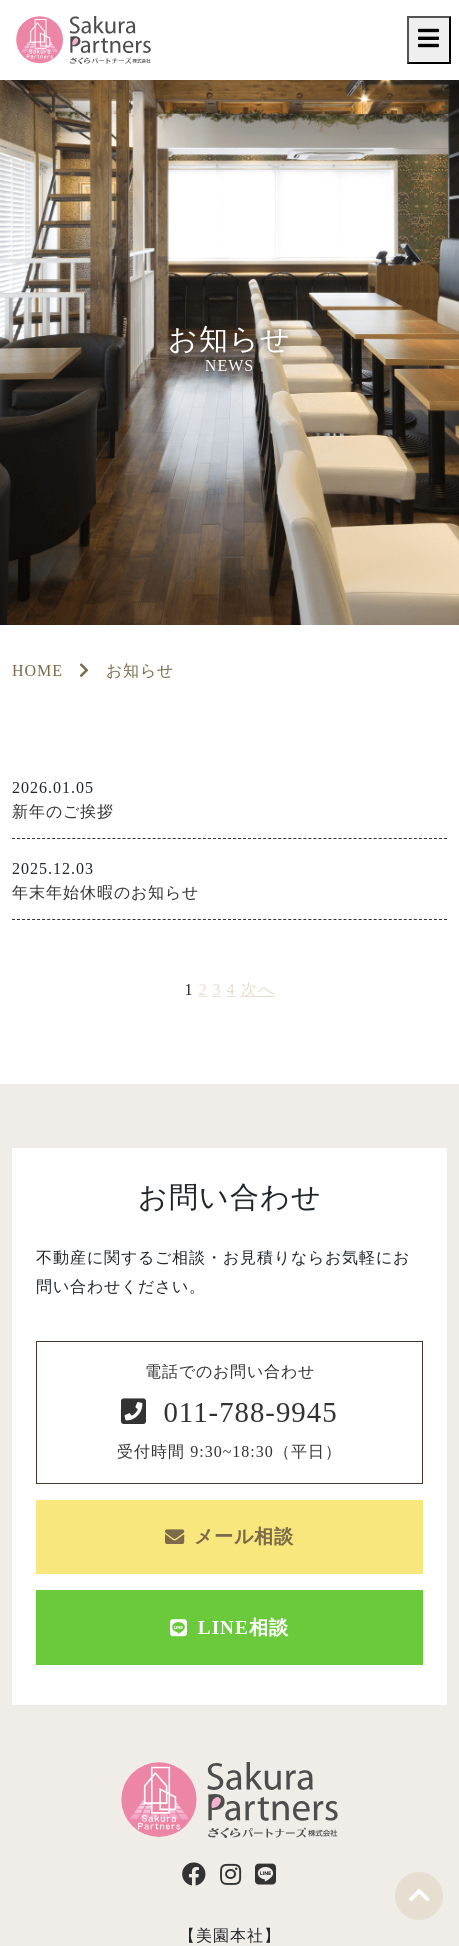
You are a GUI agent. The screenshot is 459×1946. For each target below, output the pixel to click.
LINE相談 (229, 1627)
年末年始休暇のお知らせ (105, 892)
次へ (258, 989)
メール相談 (230, 1536)
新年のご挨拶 (63, 811)
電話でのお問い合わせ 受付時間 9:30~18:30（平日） (229, 1411)
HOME (37, 670)
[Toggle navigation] (429, 39)
